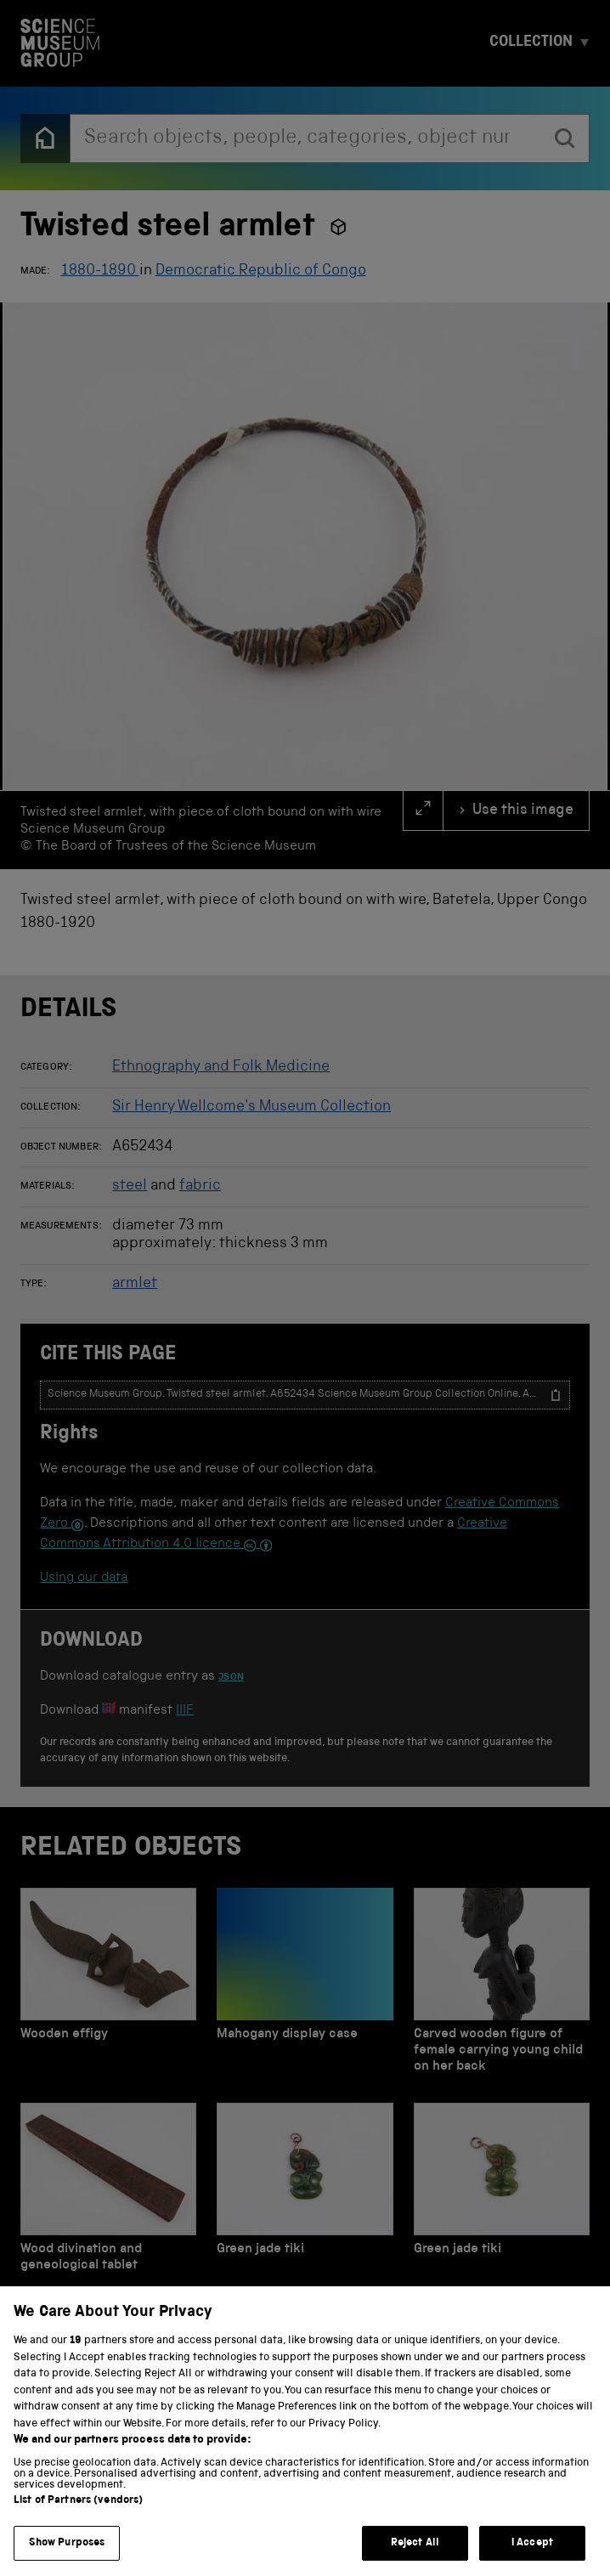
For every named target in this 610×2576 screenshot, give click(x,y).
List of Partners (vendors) (78, 2522)
